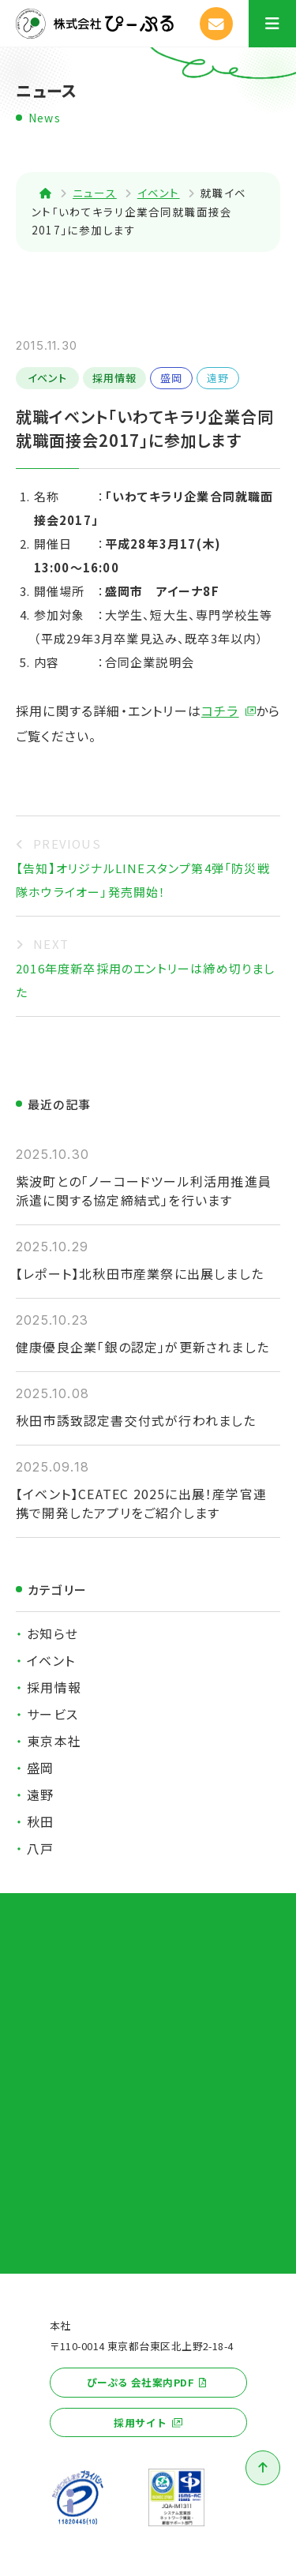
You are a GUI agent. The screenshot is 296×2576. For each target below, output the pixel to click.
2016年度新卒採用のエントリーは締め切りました (145, 980)
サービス (52, 1713)
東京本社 (54, 1740)
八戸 (40, 1848)
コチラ (220, 710)
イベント (48, 377)
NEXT (51, 944)
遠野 (218, 377)
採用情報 (114, 377)
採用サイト (140, 2422)
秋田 (40, 1821)
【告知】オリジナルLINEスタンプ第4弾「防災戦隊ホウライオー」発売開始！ (143, 880)
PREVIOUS (67, 843)
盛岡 (171, 377)
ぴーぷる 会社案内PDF (140, 2382)
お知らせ (52, 1633)
